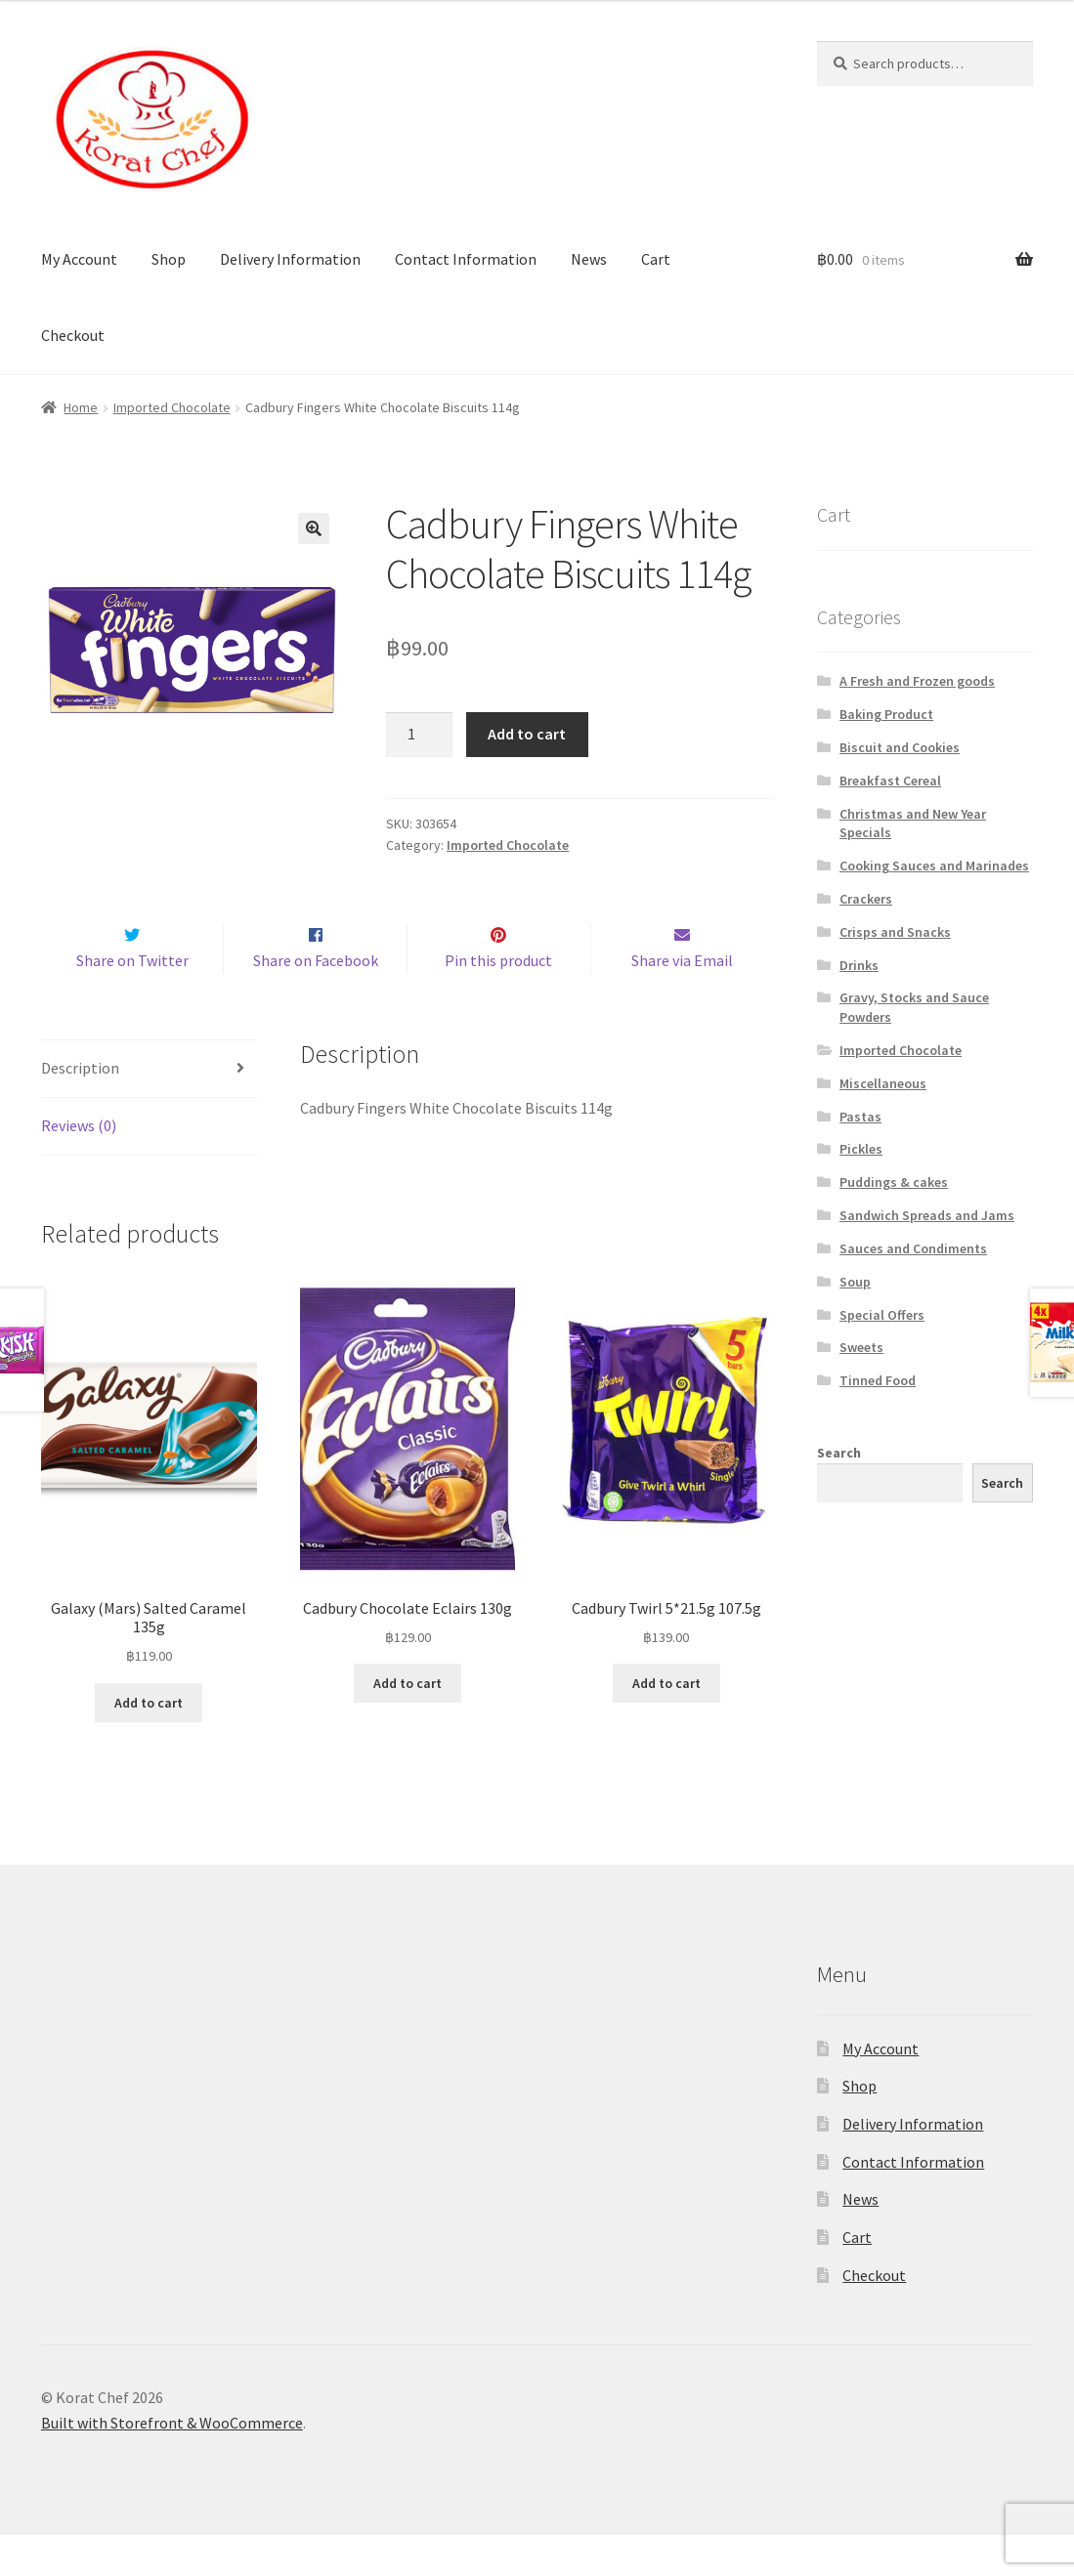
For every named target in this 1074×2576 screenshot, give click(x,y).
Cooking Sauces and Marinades (934, 865)
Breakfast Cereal (890, 780)
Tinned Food (877, 1380)
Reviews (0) (78, 1166)
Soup (855, 1281)
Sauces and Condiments (913, 1248)
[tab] (149, 1110)
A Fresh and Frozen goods (917, 681)
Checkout (73, 335)
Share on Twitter (132, 1001)
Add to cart (527, 733)
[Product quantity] (419, 734)
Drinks (859, 965)
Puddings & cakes (893, 1182)
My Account (79, 259)
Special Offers (881, 1315)
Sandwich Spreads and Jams (926, 1215)
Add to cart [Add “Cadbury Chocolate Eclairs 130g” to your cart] (407, 1724)
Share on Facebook (315, 1001)
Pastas (860, 1116)
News (589, 259)
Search (839, 1452)
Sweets (861, 1347)
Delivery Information (290, 259)
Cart (655, 259)
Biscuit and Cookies (899, 747)
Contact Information (466, 259)
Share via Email (682, 1001)
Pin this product (498, 1001)
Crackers (865, 899)
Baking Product (886, 714)
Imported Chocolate (172, 407)
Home (81, 407)
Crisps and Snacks (895, 932)
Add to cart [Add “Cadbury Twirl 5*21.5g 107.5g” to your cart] (666, 1724)
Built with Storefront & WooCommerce (172, 2463)
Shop (168, 259)
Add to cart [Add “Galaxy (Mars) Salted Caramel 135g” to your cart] (148, 1744)
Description (80, 1109)
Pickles (860, 1149)
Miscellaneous (882, 1083)
